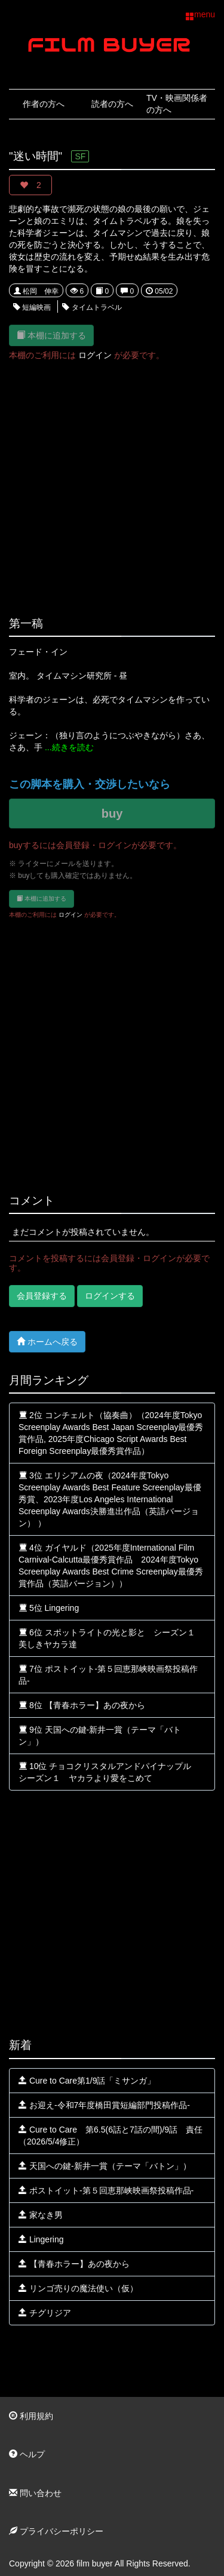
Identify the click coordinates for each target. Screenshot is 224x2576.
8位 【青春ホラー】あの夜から (82, 1705)
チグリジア (45, 2313)
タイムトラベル (91, 307)
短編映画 (32, 307)
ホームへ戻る (47, 1341)
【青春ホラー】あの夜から (74, 2264)
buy (112, 813)
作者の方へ (44, 104)
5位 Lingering (49, 1608)
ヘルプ (27, 2454)
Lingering (41, 2239)
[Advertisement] (112, 482)
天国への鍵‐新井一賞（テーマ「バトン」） (105, 2166)
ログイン (95, 355)
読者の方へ (112, 104)
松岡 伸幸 (36, 291)
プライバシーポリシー (56, 2531)
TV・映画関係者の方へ (176, 104)
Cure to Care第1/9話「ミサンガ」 (87, 2080)
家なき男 (41, 2215)
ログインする (110, 1296)
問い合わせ (35, 2493)
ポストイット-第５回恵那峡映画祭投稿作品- (106, 2190)
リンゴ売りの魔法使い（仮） (78, 2288)
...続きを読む (69, 747)
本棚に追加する (51, 335)
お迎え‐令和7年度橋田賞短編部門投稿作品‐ (104, 2105)
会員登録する (42, 1296)
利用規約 (31, 2416)
